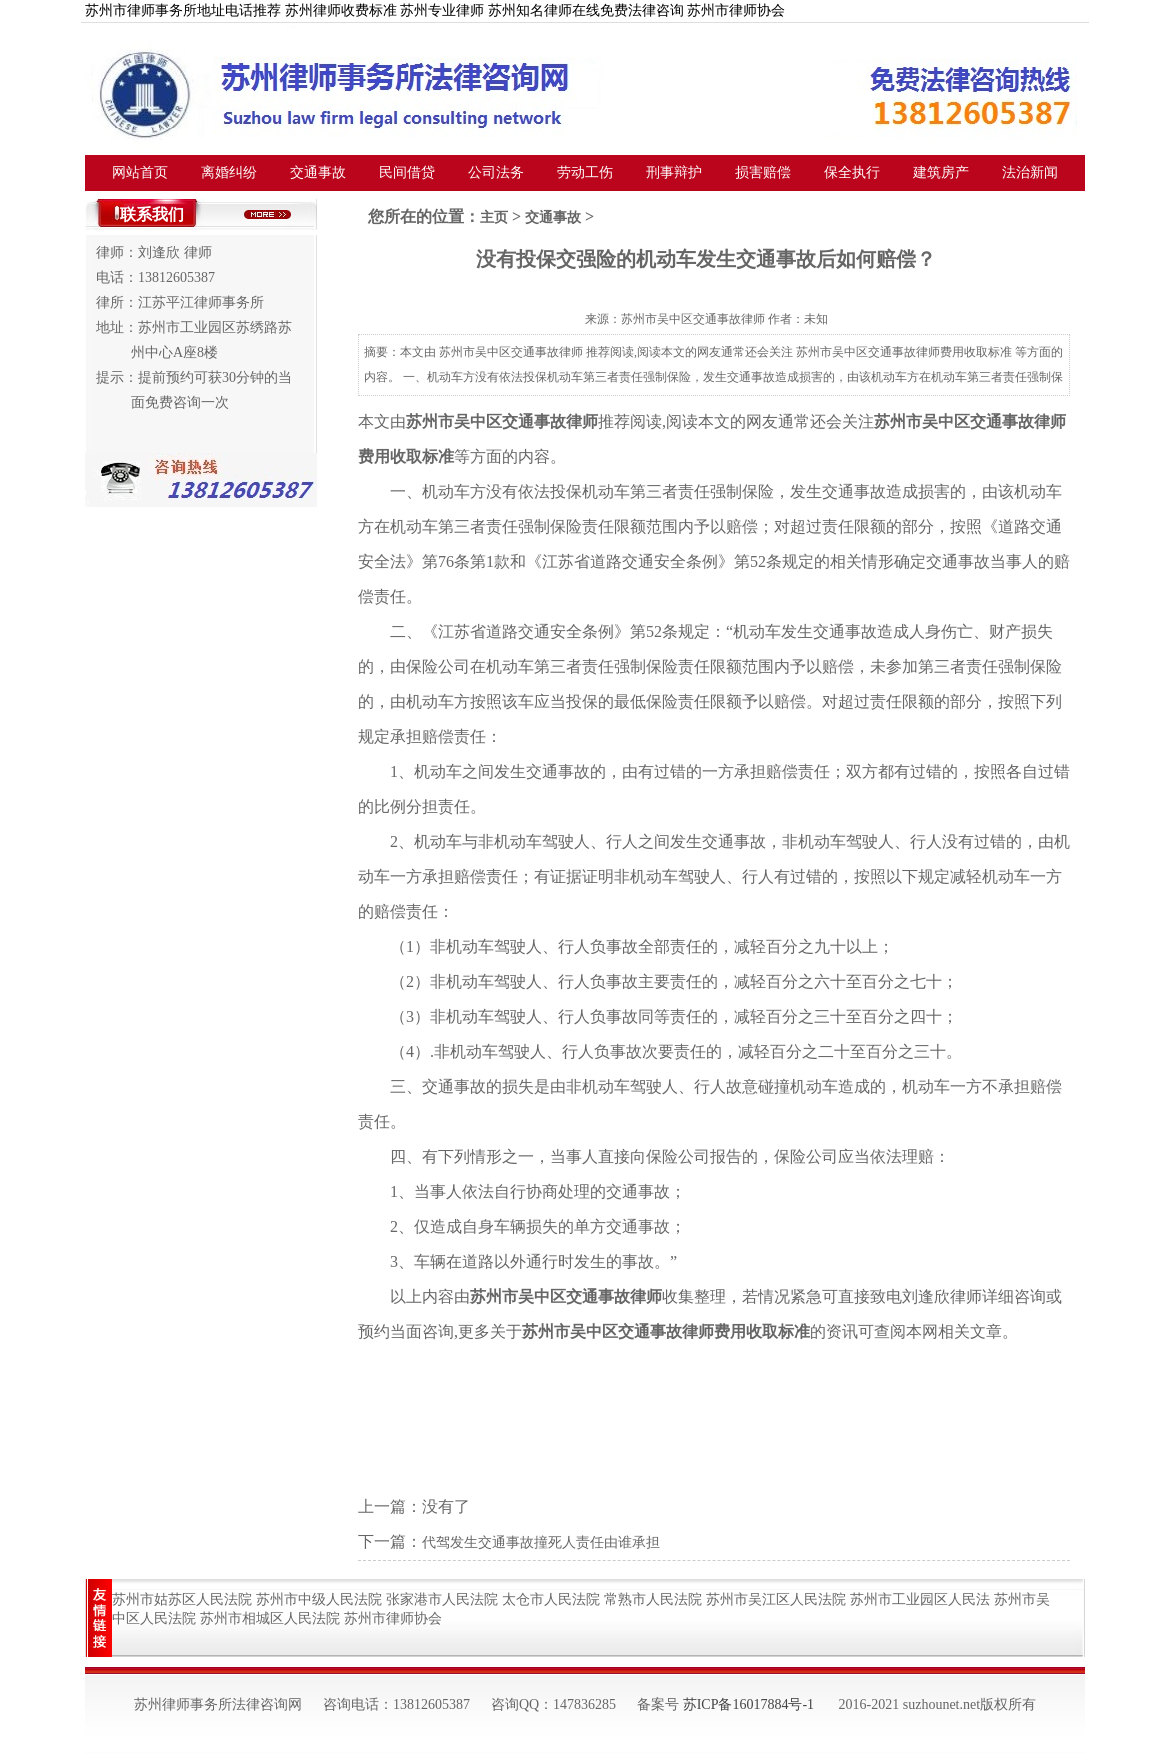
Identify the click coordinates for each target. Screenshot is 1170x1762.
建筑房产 (941, 172)
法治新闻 (1030, 172)
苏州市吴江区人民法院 (776, 1599)
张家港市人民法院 (442, 1599)
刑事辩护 (674, 172)
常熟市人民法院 (653, 1599)
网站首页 (140, 172)
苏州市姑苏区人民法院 (182, 1599)
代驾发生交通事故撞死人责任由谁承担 (541, 1542)
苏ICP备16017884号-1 (748, 1704)
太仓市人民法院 (551, 1599)
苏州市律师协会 (393, 1618)
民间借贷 (407, 172)
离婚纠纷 (229, 172)
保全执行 (852, 172)
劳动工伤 (585, 172)
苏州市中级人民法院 (319, 1599)
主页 (494, 217)
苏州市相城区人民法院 (270, 1618)
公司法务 (496, 172)
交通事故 (318, 172)
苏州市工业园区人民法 (920, 1599)
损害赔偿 (763, 172)
